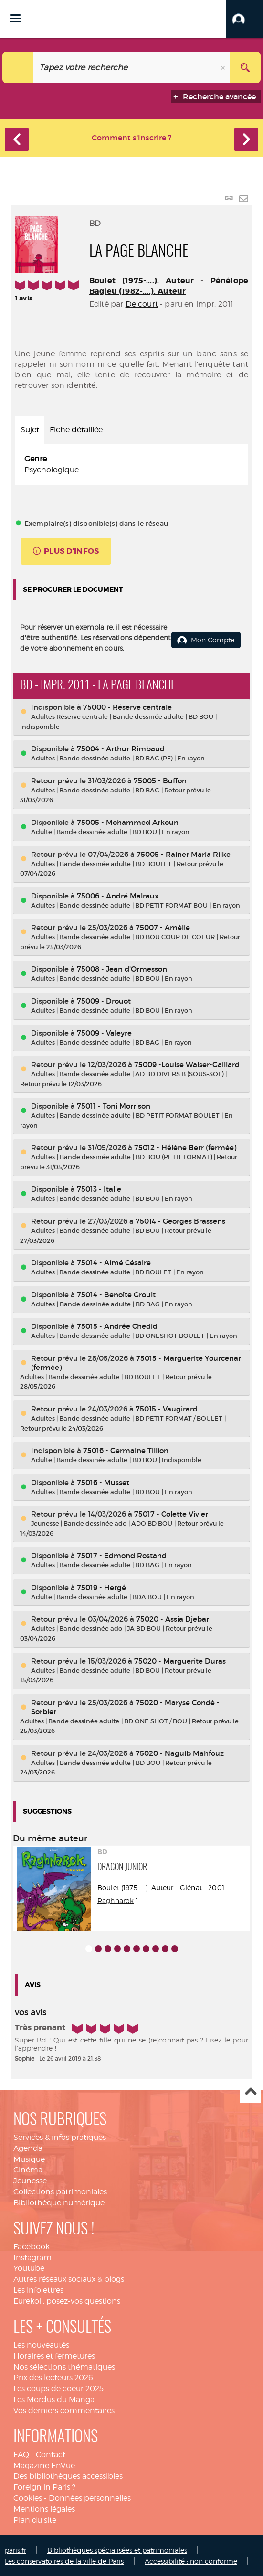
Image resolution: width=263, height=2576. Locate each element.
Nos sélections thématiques (64, 2367)
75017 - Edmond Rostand (122, 1555)
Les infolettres (38, 2290)
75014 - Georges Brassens (180, 1221)
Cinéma (27, 2169)
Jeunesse (30, 2180)
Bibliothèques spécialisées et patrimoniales (117, 2550)
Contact (50, 2454)
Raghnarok (115, 1900)
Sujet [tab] (30, 429)
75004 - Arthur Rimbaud (121, 748)
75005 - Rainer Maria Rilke (184, 854)
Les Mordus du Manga (54, 2399)
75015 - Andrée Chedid (117, 1326)
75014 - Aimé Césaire (114, 1262)
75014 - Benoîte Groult (116, 1294)
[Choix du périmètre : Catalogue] (17, 67)
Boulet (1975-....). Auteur (141, 281)
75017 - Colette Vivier (171, 1513)
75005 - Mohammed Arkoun (128, 822)
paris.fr (15, 2550)
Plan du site (34, 2519)
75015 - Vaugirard (167, 1408)
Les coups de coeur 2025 (58, 2388)
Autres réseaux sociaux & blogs (68, 2279)
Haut (250, 2092)
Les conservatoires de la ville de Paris (64, 2561)
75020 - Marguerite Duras (180, 1661)
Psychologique (51, 469)
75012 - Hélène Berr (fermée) (185, 1147)
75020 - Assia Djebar (172, 1619)
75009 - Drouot (104, 1000)
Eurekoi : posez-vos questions (66, 2301)
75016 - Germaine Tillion (125, 1450)
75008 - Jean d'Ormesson (122, 968)
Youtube (28, 2268)
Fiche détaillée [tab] (76, 429)
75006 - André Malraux (117, 895)
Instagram (32, 2257)
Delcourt (142, 304)
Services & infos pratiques (59, 2137)
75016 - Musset (103, 1482)
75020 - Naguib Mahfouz (180, 1753)
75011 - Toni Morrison (113, 1106)
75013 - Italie (99, 1189)
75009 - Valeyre (104, 1032)
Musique (29, 2159)
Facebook (31, 2246)
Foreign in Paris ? (44, 2486)
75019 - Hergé (101, 1587)
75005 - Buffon (160, 780)
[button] (244, 19)
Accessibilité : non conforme (191, 2561)
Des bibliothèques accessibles (68, 2475)
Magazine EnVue (44, 2465)
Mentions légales (44, 2508)
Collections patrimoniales (60, 2191)
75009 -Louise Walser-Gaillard (187, 1064)
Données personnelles (90, 2497)
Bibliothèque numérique (59, 2202)
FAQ (21, 2454)
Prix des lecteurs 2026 (53, 2377)
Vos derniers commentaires (64, 2410)
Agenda (27, 2148)
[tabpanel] (131, 465)
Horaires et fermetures (54, 2356)
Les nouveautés (41, 2345)
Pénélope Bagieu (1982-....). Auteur (168, 286)
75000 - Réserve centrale (127, 707)
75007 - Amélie (163, 927)
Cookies (27, 2497)
